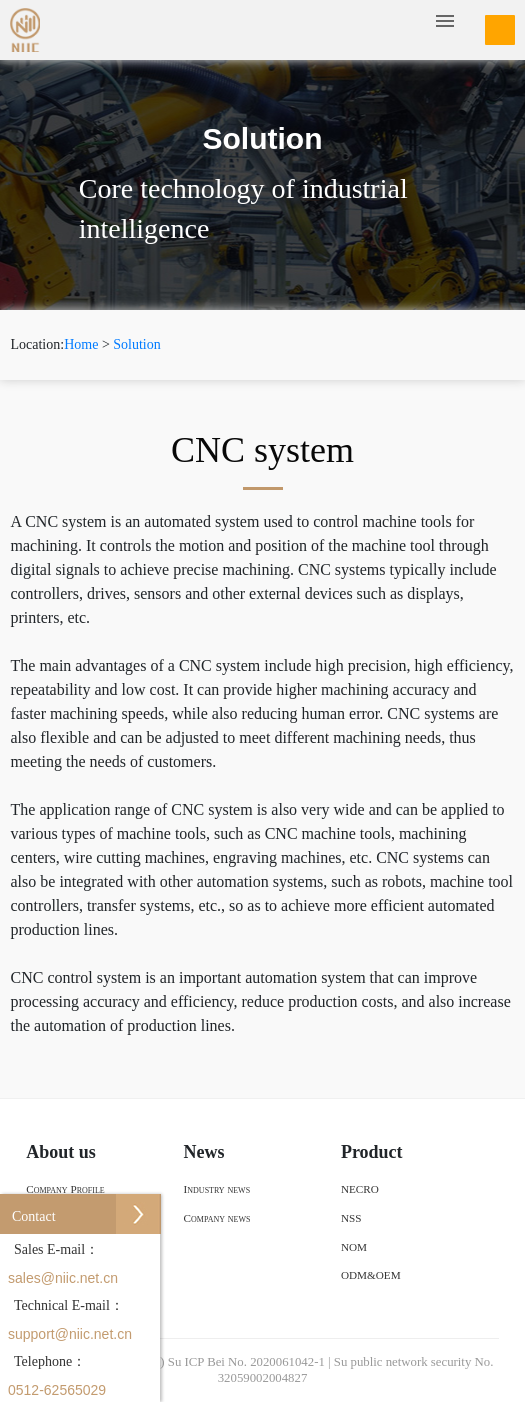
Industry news (217, 1189)
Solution (136, 344)
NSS (351, 1218)
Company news (217, 1218)
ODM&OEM (371, 1275)
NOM (354, 1247)
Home (81, 344)
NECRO (360, 1189)
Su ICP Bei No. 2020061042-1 (246, 1362)
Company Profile (65, 1189)
